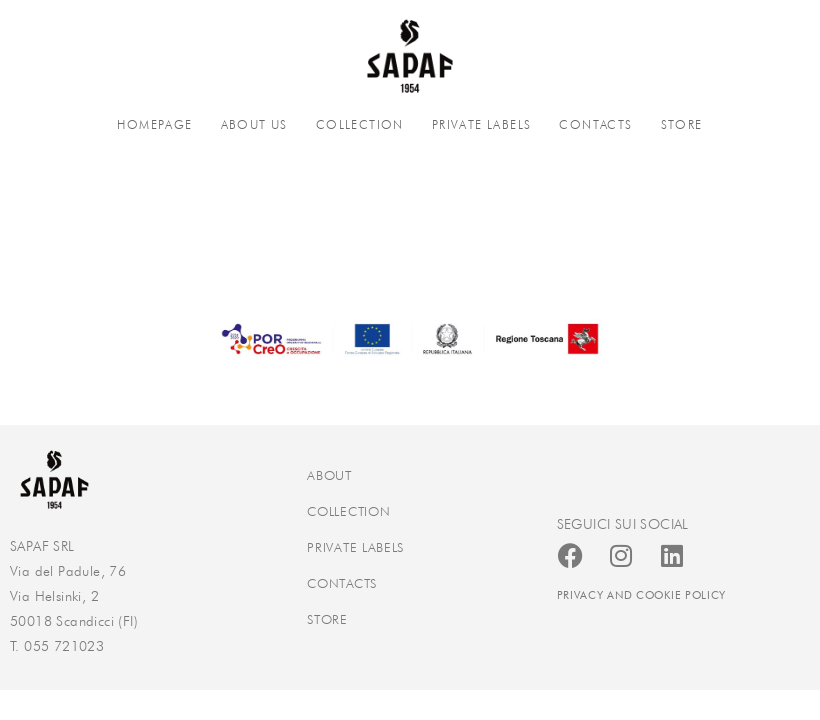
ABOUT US (254, 124)
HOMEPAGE (154, 124)
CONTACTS (595, 124)
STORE (682, 124)
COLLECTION (360, 124)
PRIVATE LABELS (482, 124)
